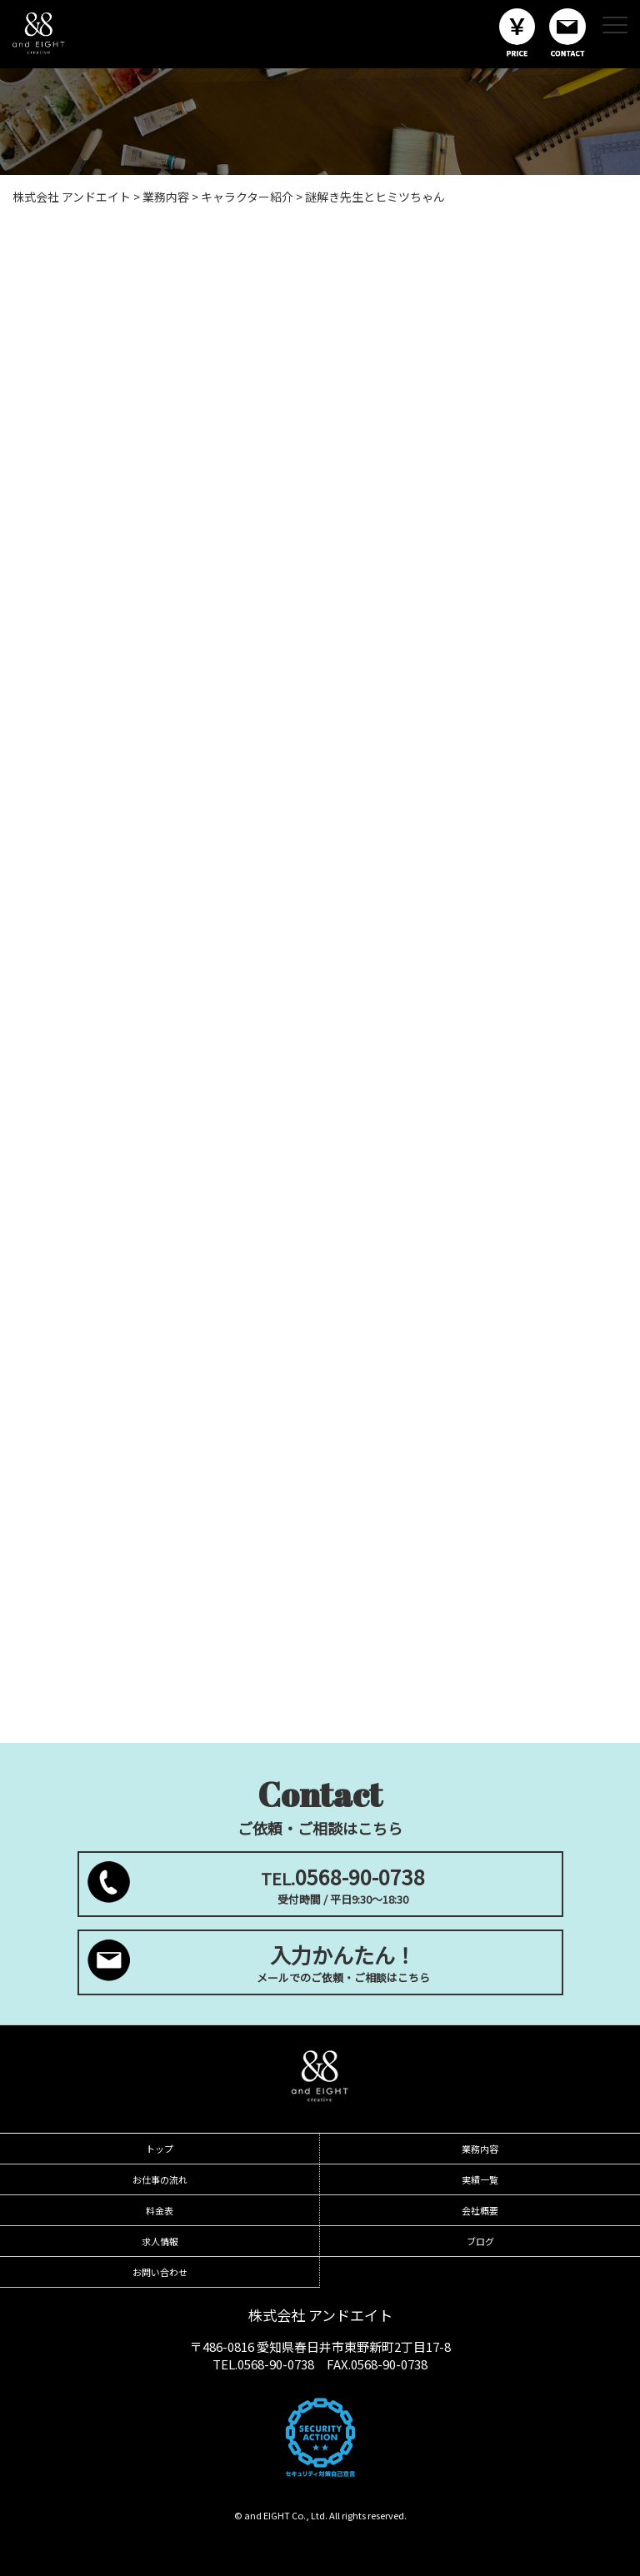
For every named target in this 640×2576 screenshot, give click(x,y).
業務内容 (480, 2148)
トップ (159, 2148)
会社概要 (480, 2210)
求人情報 (160, 2241)
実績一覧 (480, 2179)
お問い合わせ (160, 2272)
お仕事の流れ (160, 2179)
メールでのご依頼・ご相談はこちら (343, 1962)
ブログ (480, 2241)
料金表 (159, 2210)
